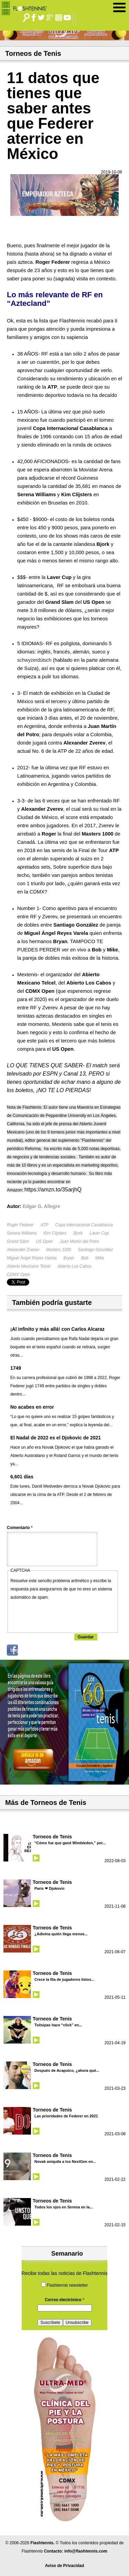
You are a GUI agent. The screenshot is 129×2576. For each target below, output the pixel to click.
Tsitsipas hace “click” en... (58, 2025)
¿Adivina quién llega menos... (61, 1934)
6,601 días (21, 1476)
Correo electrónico (64, 2299)
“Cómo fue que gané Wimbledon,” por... (70, 1843)
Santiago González (95, 1249)
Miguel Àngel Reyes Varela (31, 1258)
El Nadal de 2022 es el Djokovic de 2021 (55, 1437)
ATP (44, 1224)
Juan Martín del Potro (79, 1241)
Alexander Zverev (23, 1249)
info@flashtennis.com (85, 2551)
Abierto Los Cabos (74, 1266)
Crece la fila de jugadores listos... (64, 1979)
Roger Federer (20, 1224)
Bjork (78, 1233)
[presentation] (63, 1614)
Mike (99, 1258)
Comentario (20, 1527)
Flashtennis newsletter (67, 2285)
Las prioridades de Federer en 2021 (66, 2116)
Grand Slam (18, 1241)
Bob (84, 1258)
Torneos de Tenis (52, 1836)
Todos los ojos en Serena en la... (63, 2207)
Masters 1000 (58, 1249)
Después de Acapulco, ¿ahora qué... (66, 2070)
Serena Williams (22, 1233)
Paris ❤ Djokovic (49, 1888)
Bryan (68, 1258)
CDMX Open (18, 1274)
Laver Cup (99, 1233)
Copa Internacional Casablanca (84, 1224)
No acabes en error (32, 1407)
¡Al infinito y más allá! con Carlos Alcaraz (57, 1329)
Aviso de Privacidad (64, 2565)
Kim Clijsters (55, 1233)
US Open (44, 1241)
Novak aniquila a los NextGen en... (65, 2161)
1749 (15, 1368)
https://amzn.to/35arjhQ (53, 1189)
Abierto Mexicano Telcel (29, 1266)
